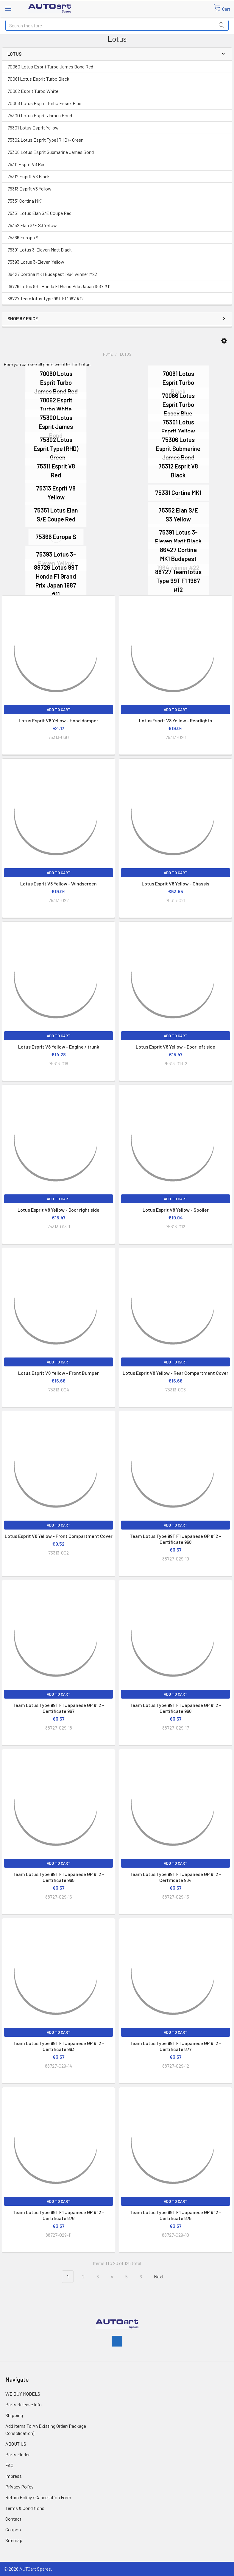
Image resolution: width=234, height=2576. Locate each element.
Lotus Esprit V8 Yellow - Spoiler (176, 1210)
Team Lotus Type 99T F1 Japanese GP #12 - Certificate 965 (58, 1877)
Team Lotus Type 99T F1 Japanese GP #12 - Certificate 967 (58, 1708)
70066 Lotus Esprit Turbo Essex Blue (44, 103)
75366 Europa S (22, 237)
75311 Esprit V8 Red (26, 164)
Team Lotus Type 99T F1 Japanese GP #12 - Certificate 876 (58, 2215)
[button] (224, 341)
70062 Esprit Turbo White (32, 91)
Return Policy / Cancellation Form (38, 2497)
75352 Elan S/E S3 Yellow (32, 225)
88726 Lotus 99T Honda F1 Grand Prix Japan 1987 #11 (58, 286)
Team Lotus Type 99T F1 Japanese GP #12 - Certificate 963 (58, 2046)
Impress (13, 2476)
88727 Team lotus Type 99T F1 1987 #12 (45, 298)
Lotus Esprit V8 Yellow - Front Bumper (58, 1373)
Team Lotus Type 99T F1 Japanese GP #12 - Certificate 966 (175, 1708)
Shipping (14, 2415)
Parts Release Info (23, 2404)
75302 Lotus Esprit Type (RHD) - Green (45, 140)
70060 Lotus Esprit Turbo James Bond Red (50, 66)
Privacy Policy (19, 2486)
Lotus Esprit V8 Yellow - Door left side (175, 1046)
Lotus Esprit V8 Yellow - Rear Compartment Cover (175, 1373)
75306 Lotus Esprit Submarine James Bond (50, 152)
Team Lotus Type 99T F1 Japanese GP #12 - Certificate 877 (175, 2046)
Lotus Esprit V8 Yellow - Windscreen (58, 883)
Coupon (13, 2529)
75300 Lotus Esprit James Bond (39, 115)
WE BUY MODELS (22, 2394)
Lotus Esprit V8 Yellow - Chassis (175, 883)
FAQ (9, 2465)
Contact (13, 2519)
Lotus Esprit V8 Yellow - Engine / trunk (58, 1046)
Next (162, 2277)
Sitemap (13, 2540)
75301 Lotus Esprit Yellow (33, 127)
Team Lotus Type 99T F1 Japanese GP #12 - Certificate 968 (175, 1539)
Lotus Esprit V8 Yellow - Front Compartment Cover (59, 1536)
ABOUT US (15, 2444)
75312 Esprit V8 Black (28, 176)
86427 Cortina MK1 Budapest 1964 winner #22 (52, 274)
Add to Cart (59, 709)
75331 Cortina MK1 (25, 201)
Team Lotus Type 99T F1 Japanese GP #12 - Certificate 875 (175, 2215)
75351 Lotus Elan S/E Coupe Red (39, 213)
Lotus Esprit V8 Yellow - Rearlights (175, 720)
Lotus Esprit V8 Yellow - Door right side (58, 1210)
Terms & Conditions (24, 2508)
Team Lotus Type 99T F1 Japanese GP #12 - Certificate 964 (175, 1877)
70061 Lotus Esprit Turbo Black (38, 79)
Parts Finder (17, 2454)
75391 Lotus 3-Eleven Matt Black (39, 249)
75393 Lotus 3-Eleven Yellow (35, 262)
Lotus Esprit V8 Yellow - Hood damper (58, 720)
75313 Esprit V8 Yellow (29, 188)
